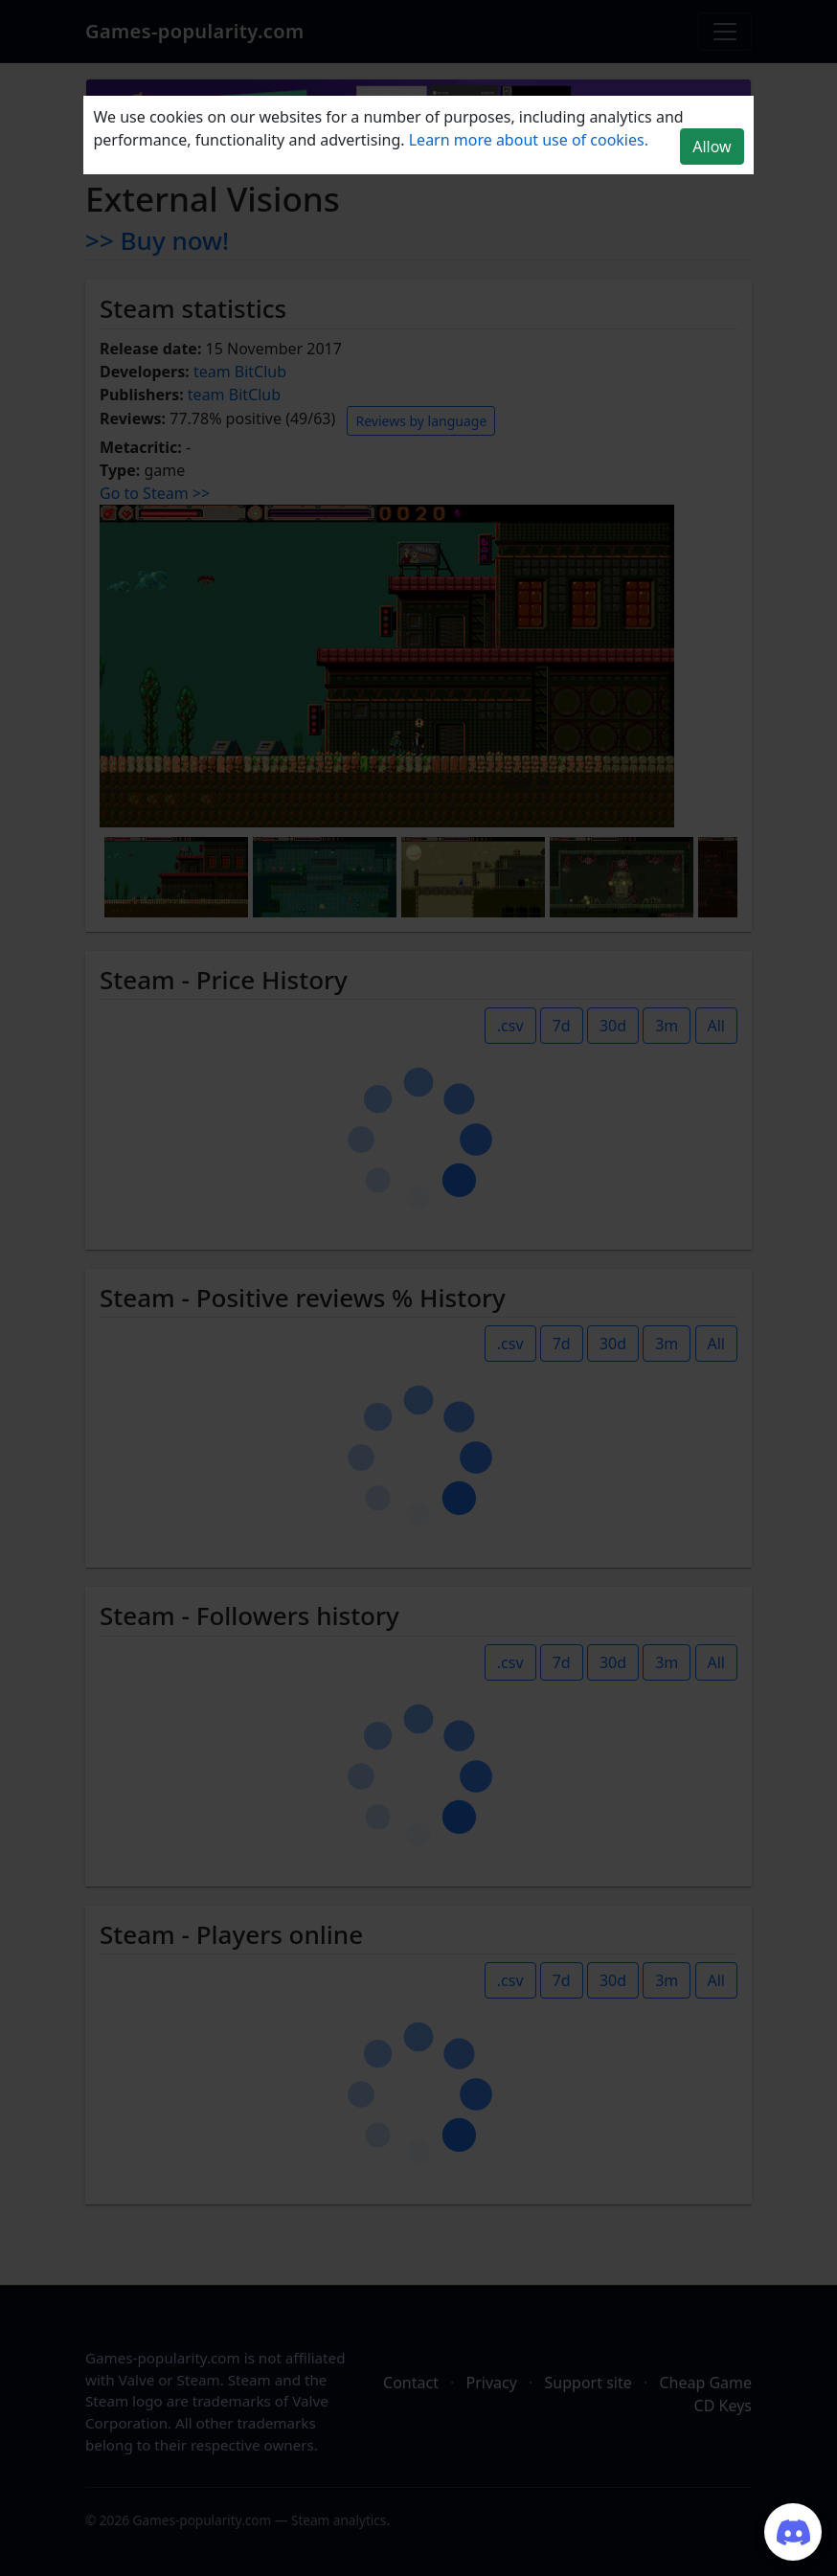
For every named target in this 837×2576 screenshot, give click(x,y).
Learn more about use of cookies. (528, 139)
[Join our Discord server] (793, 2532)
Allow (711, 146)
